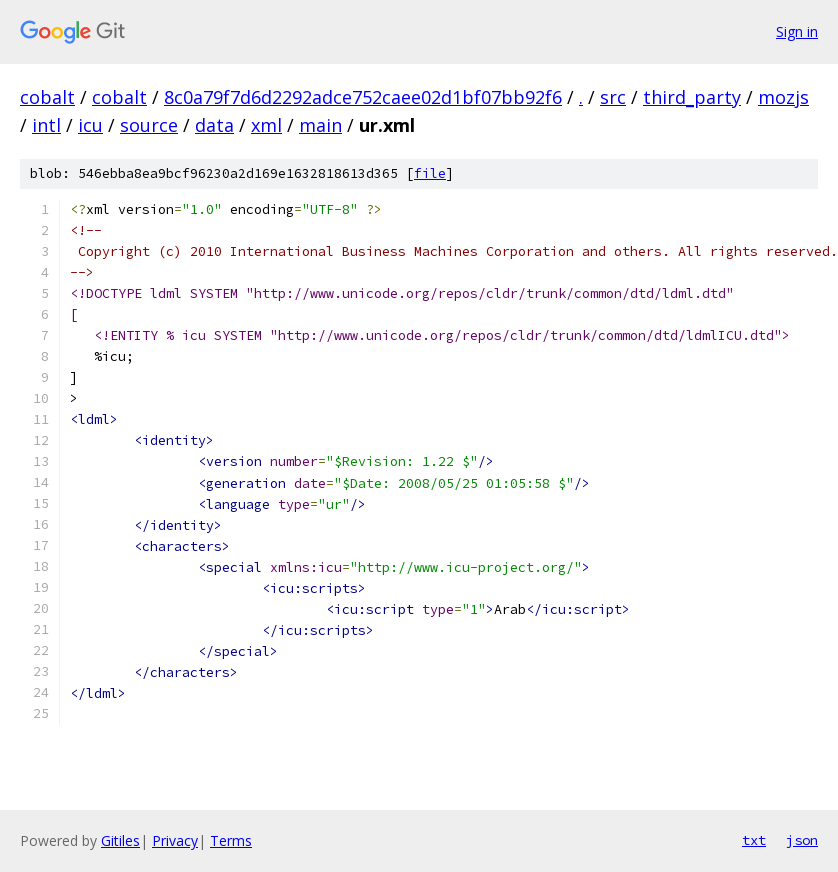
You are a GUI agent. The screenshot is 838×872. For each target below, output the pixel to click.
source (149, 125)
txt (754, 840)
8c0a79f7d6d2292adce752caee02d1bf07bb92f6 (363, 97)
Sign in (797, 31)
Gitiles (120, 840)
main (320, 125)
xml (266, 125)
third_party (692, 97)
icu (90, 125)
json (802, 840)
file (430, 173)
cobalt (47, 97)
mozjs (783, 97)
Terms (231, 840)
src (613, 97)
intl (46, 125)
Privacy (175, 840)
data (214, 125)
